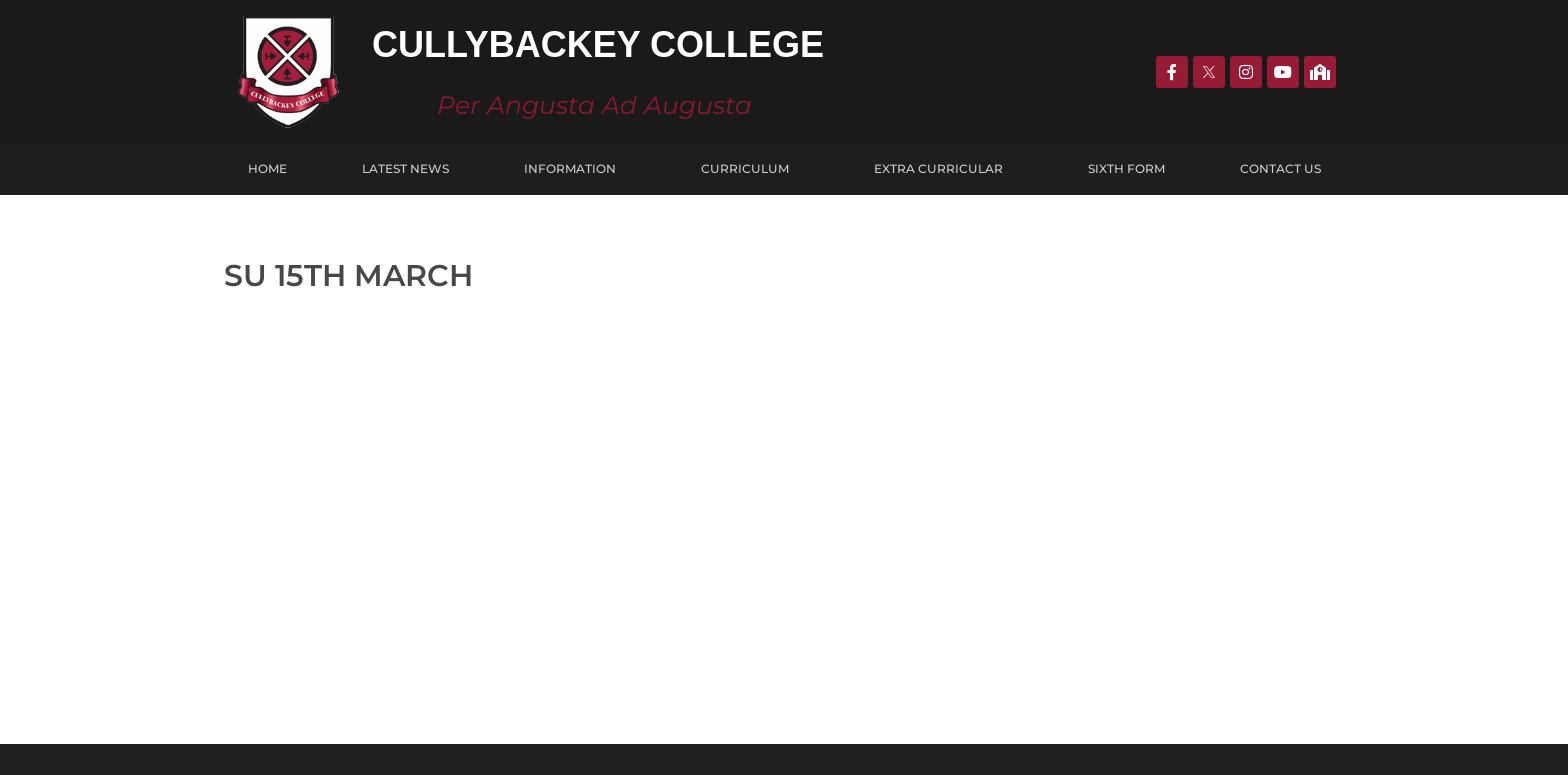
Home (267, 168)
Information (575, 169)
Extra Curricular (943, 169)
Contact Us (1280, 168)
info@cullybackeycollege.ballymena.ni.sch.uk (1169, 662)
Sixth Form (1126, 168)
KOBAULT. (969, 747)
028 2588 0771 (1076, 600)
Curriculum (750, 169)
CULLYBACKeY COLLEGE (345, 609)
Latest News (405, 168)
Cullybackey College (598, 44)
